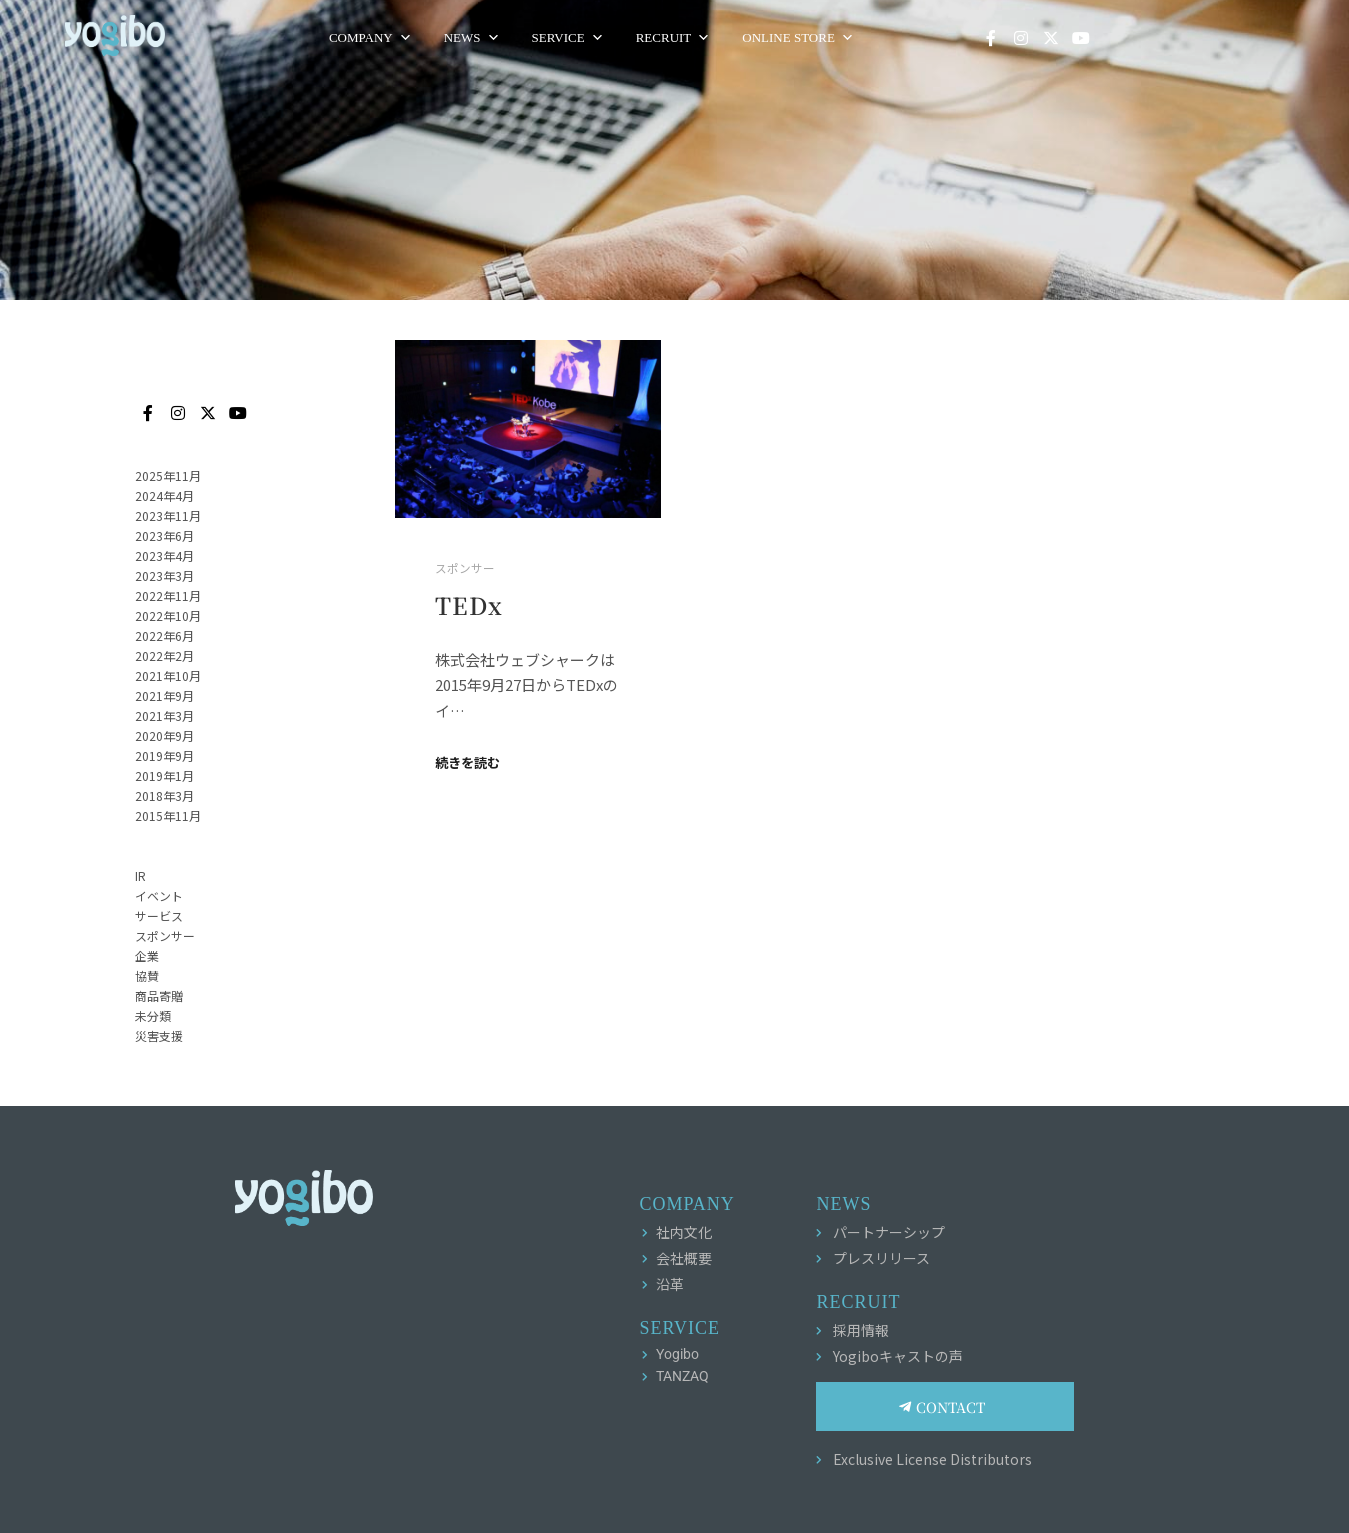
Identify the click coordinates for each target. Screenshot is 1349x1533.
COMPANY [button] (469, 37)
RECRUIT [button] (772, 37)
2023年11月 (168, 515)
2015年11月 (168, 815)
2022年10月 (168, 615)
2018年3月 (164, 795)
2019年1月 (164, 775)
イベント (159, 895)
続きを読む (467, 762)
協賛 (147, 975)
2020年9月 (164, 735)
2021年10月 (168, 675)
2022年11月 (168, 595)
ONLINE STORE (897, 37)
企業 (147, 955)
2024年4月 (164, 495)
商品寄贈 (159, 995)
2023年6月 (164, 535)
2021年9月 (164, 695)
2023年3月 (164, 575)
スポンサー (465, 567)
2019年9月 (164, 755)
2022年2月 (164, 655)
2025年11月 (168, 475)
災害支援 (159, 1035)
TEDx (469, 605)
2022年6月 (164, 635)
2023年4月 (164, 555)
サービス (159, 915)
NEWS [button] (571, 37)
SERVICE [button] (667, 37)
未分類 (153, 1015)
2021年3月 (164, 715)
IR (140, 875)
